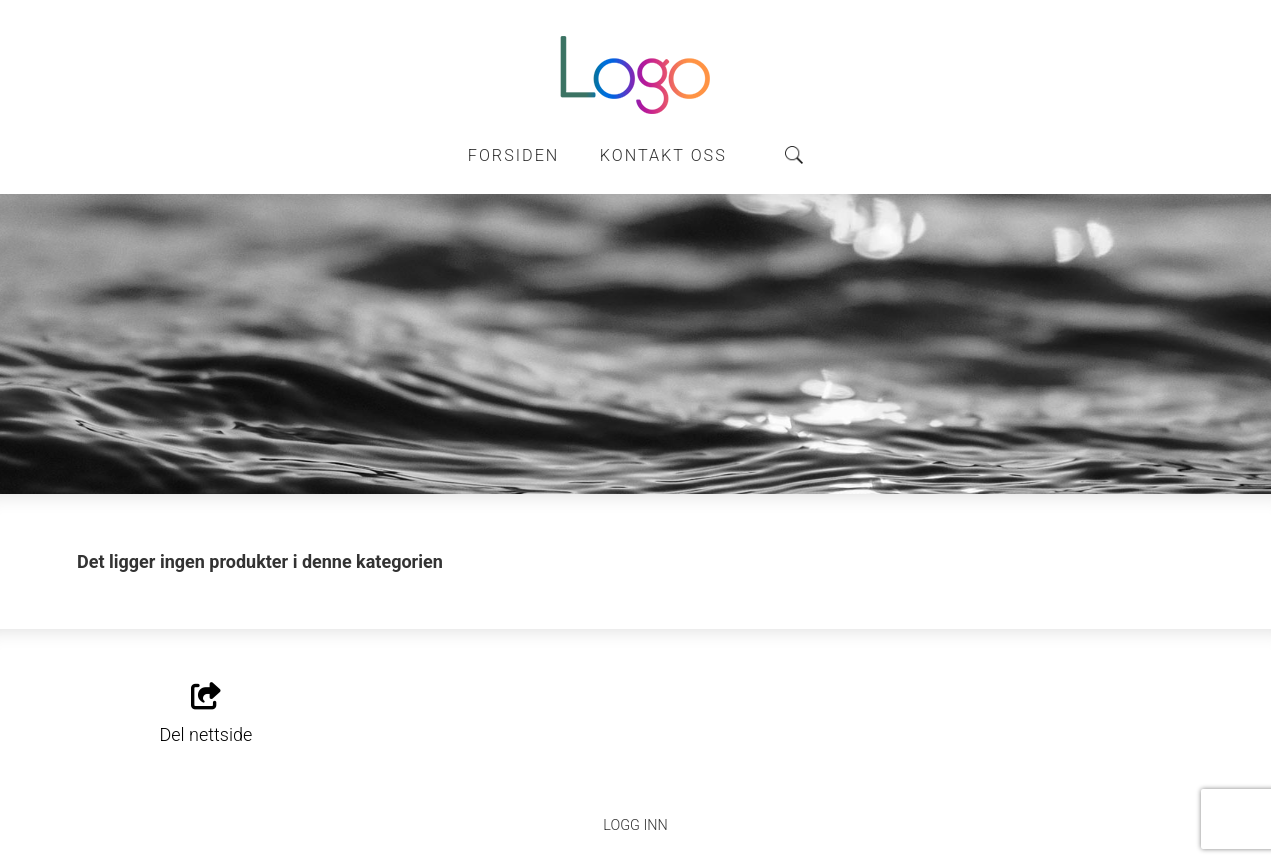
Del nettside (206, 714)
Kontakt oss (663, 155)
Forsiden (514, 155)
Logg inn (635, 825)
